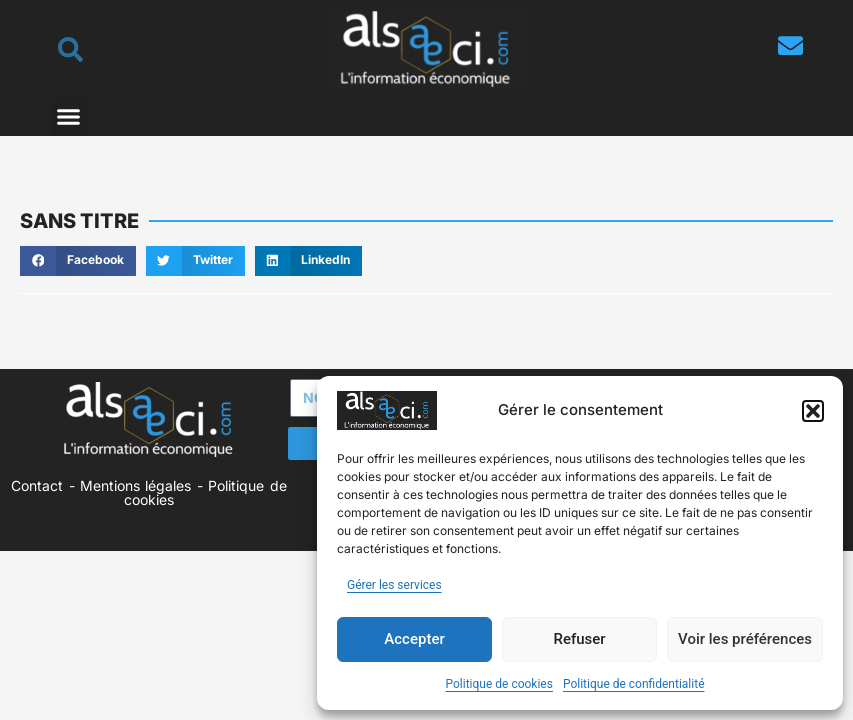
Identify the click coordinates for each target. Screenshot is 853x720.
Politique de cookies (499, 684)
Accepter (414, 639)
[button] (813, 411)
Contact (37, 485)
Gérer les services (394, 585)
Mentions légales (135, 485)
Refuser (579, 639)
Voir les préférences (745, 639)
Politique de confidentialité (634, 684)
